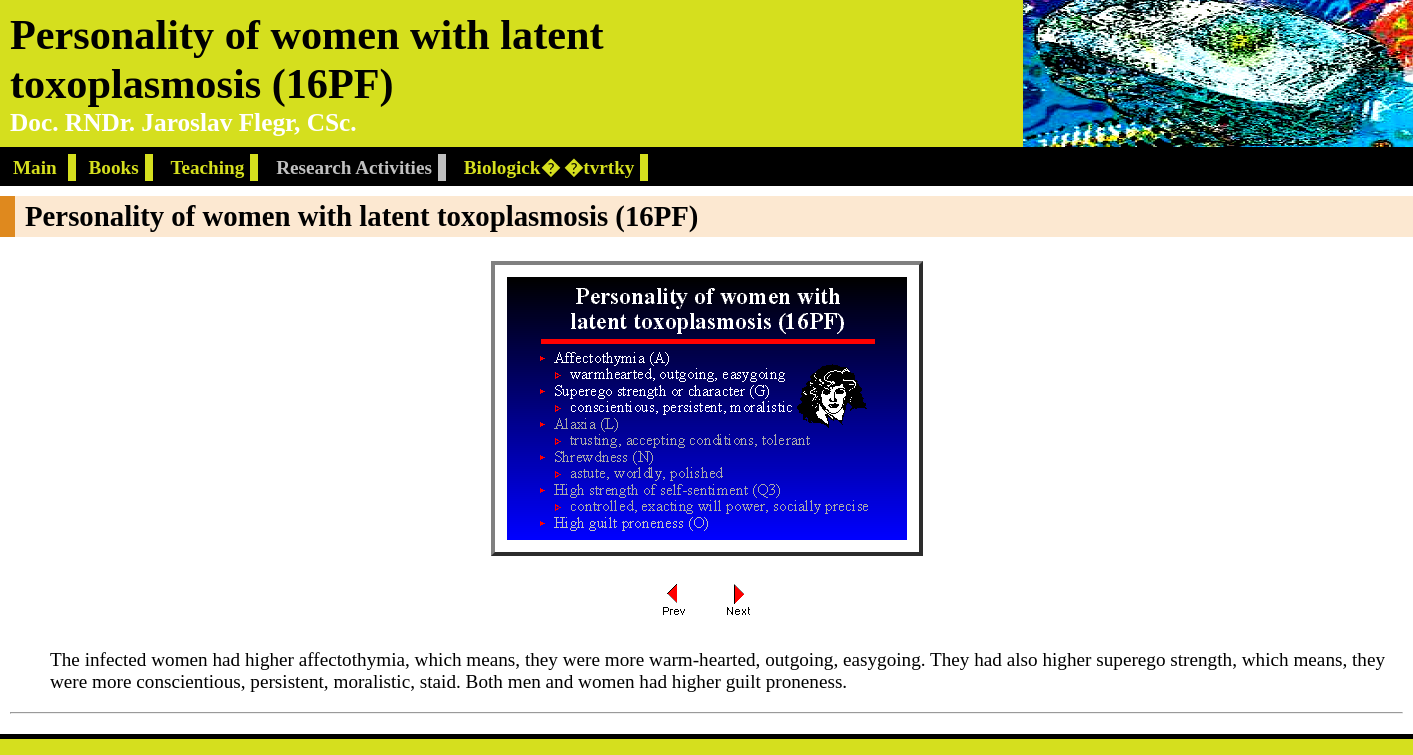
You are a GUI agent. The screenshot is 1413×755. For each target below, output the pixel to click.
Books (114, 167)
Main (37, 167)
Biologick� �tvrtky (549, 167)
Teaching (207, 167)
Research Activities (354, 167)
